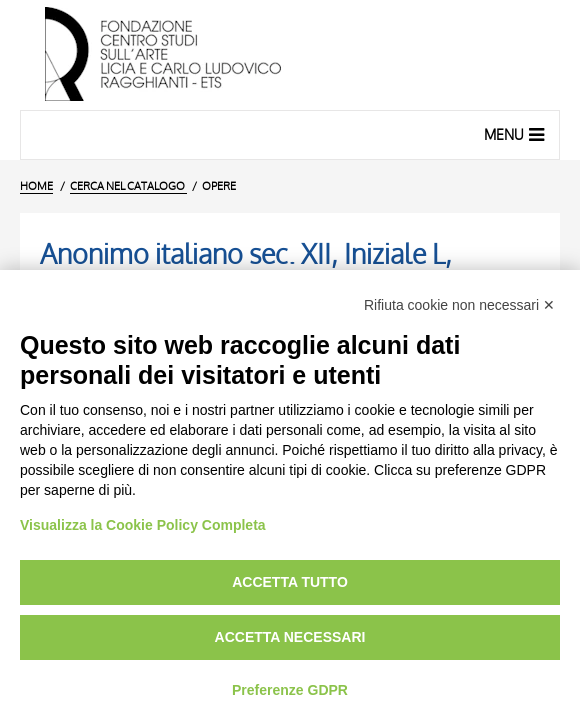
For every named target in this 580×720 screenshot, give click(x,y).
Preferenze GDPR (290, 690)
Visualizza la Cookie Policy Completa (143, 525)
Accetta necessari (290, 637)
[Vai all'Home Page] (290, 55)
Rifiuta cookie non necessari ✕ (459, 305)
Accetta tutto (290, 582)
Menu (516, 134)
